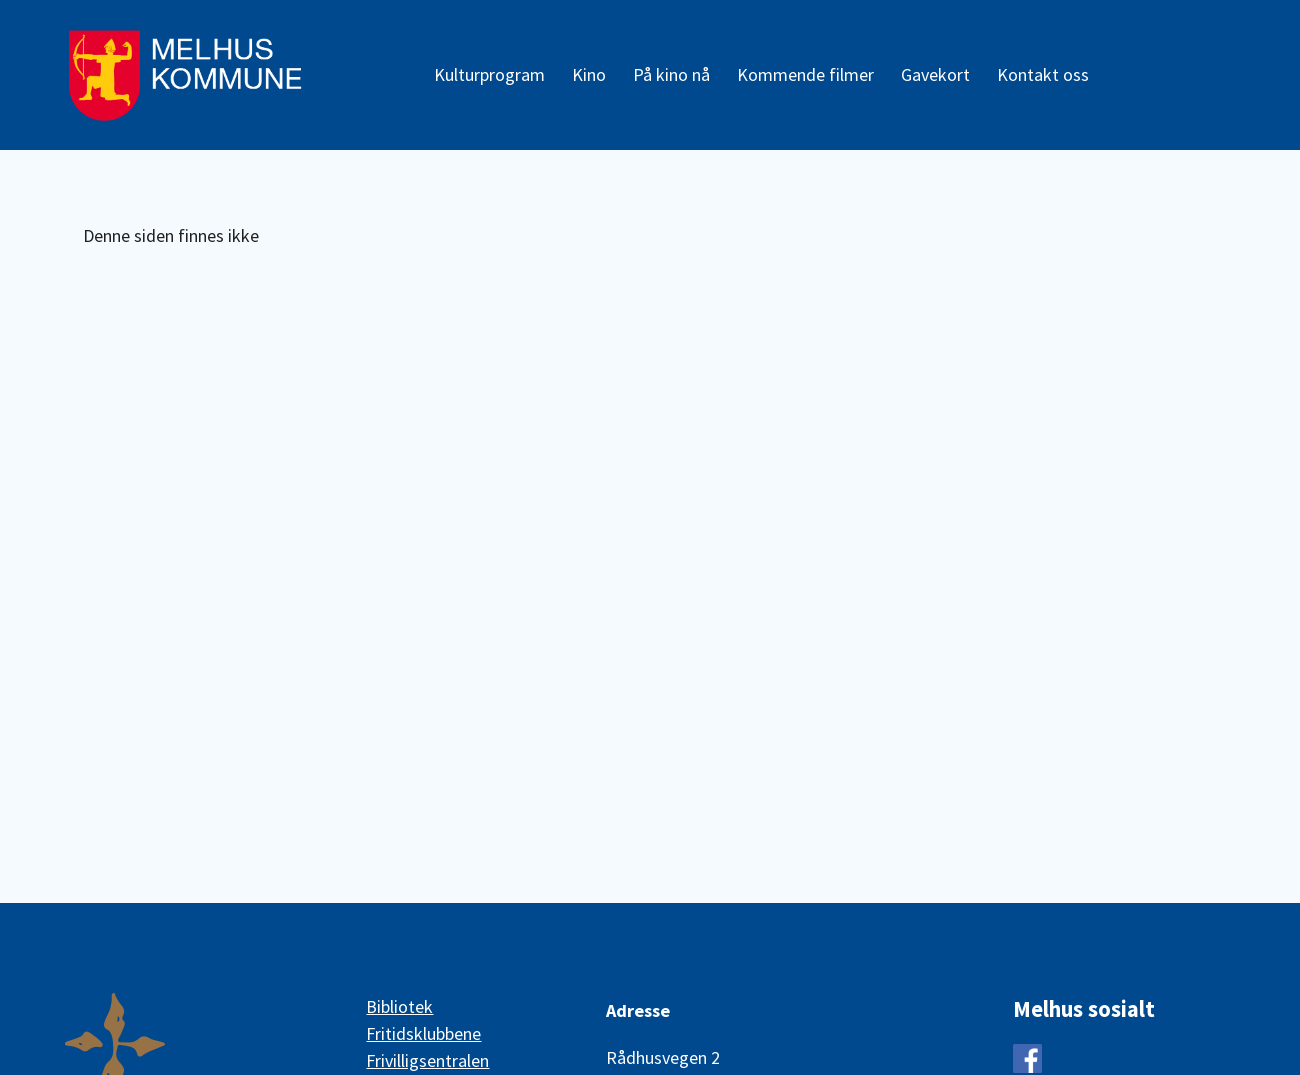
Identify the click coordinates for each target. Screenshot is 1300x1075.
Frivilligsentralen (427, 1060)
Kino (589, 74)
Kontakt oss (1043, 74)
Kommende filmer (805, 74)
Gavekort (935, 74)
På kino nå (671, 74)
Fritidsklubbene (423, 1033)
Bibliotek (399, 1006)
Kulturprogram (489, 74)
